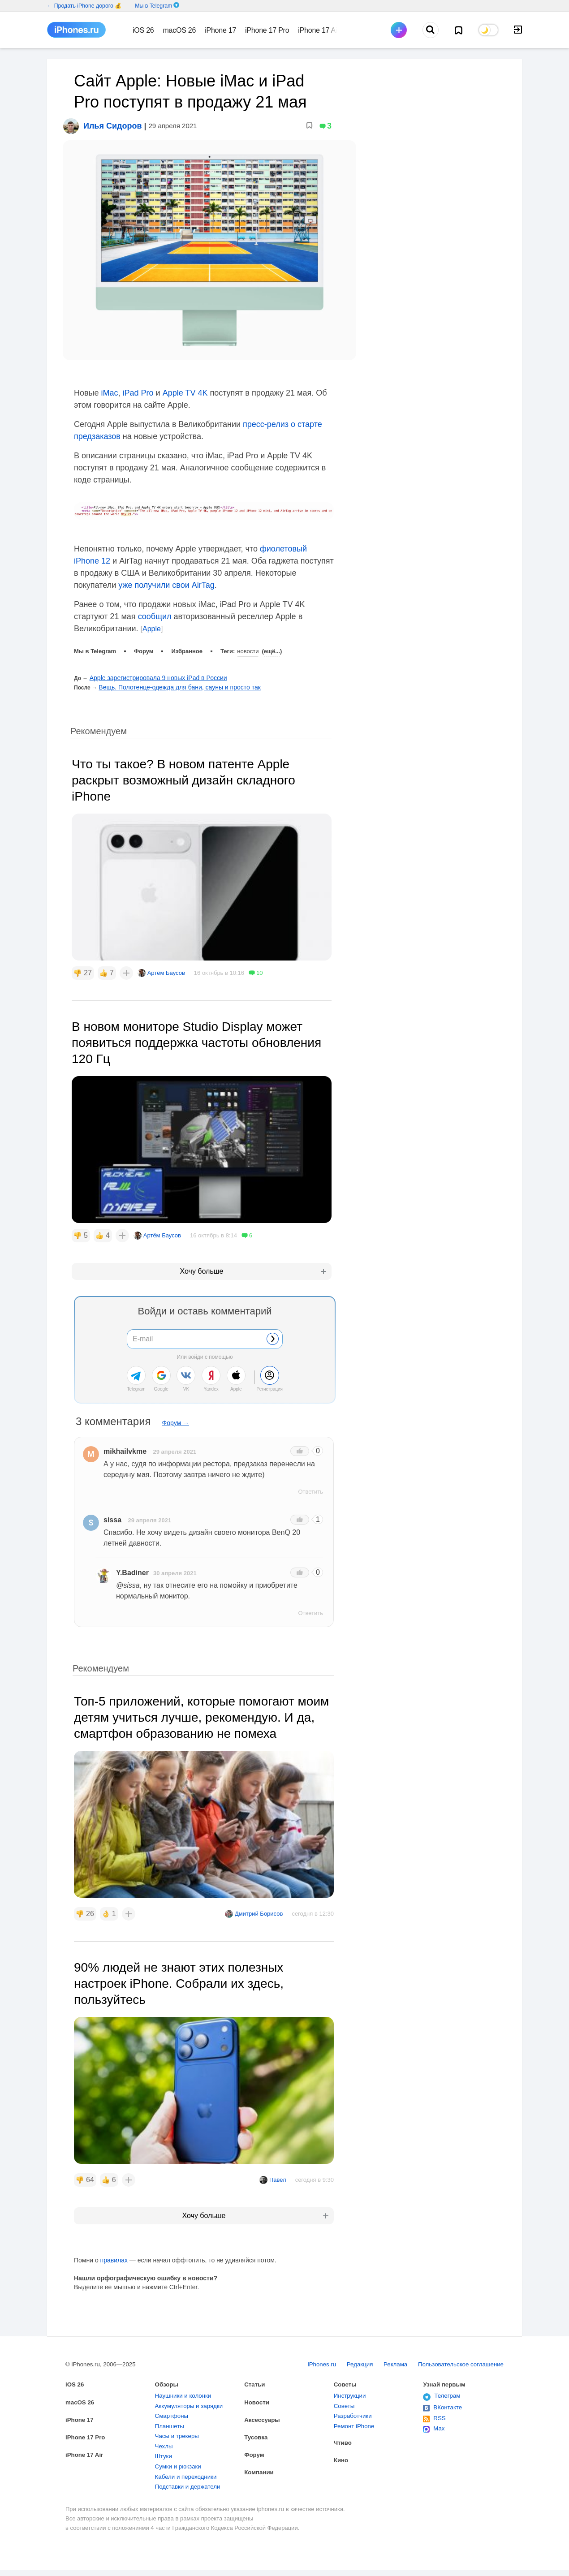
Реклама (382, 2354)
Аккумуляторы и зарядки (193, 2400)
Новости (248, 641)
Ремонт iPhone (356, 2423)
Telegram (136, 1378)
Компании (260, 2470)
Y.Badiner (132, 1562)
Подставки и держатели (192, 2491)
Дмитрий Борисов (259, 1903)
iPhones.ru (301, 2354)
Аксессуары (264, 2413)
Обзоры (168, 2376)
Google (161, 1378)
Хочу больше (202, 1261)
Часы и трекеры (180, 2434)
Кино (342, 2459)
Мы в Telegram (153, 6)
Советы (346, 2376)
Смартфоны (174, 2412)
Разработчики (355, 2412)
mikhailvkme (125, 1441)
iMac (109, 382)
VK (186, 1378)
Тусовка (257, 2432)
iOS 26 (75, 2376)
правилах (114, 2249)
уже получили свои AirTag (166, 574)
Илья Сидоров (112, 115)
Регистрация (270, 1378)
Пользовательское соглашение (455, 2354)
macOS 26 (81, 2395)
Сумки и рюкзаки (181, 2469)
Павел (277, 2169)
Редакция (343, 2354)
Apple (151, 618)
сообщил (155, 606)
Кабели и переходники (190, 2480)
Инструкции (352, 2389)
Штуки (164, 2457)
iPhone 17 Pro (87, 2432)
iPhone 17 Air (86, 2451)
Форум (143, 641)
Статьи (255, 2376)
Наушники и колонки (187, 2389)
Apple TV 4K (185, 382)
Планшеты (171, 2423)
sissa (112, 1509)
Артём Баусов (166, 962)
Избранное (187, 641)
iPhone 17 (81, 2413)
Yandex (211, 1378)
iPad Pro (138, 382)
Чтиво (344, 2440)
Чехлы (165, 2446)
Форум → (175, 1412)
